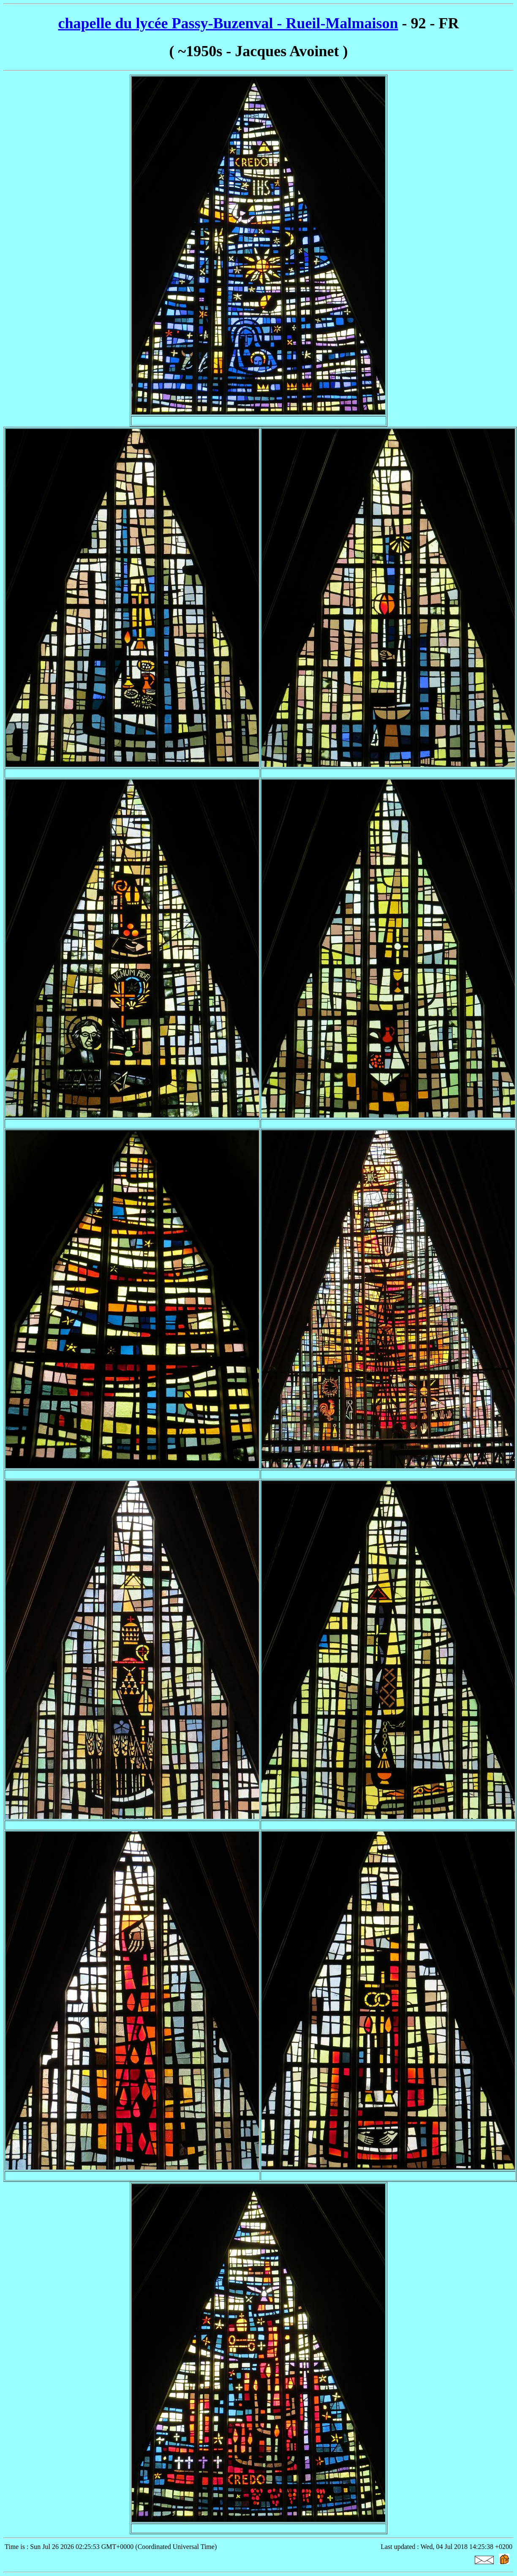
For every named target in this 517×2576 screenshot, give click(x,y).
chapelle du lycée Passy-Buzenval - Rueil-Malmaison (228, 23)
